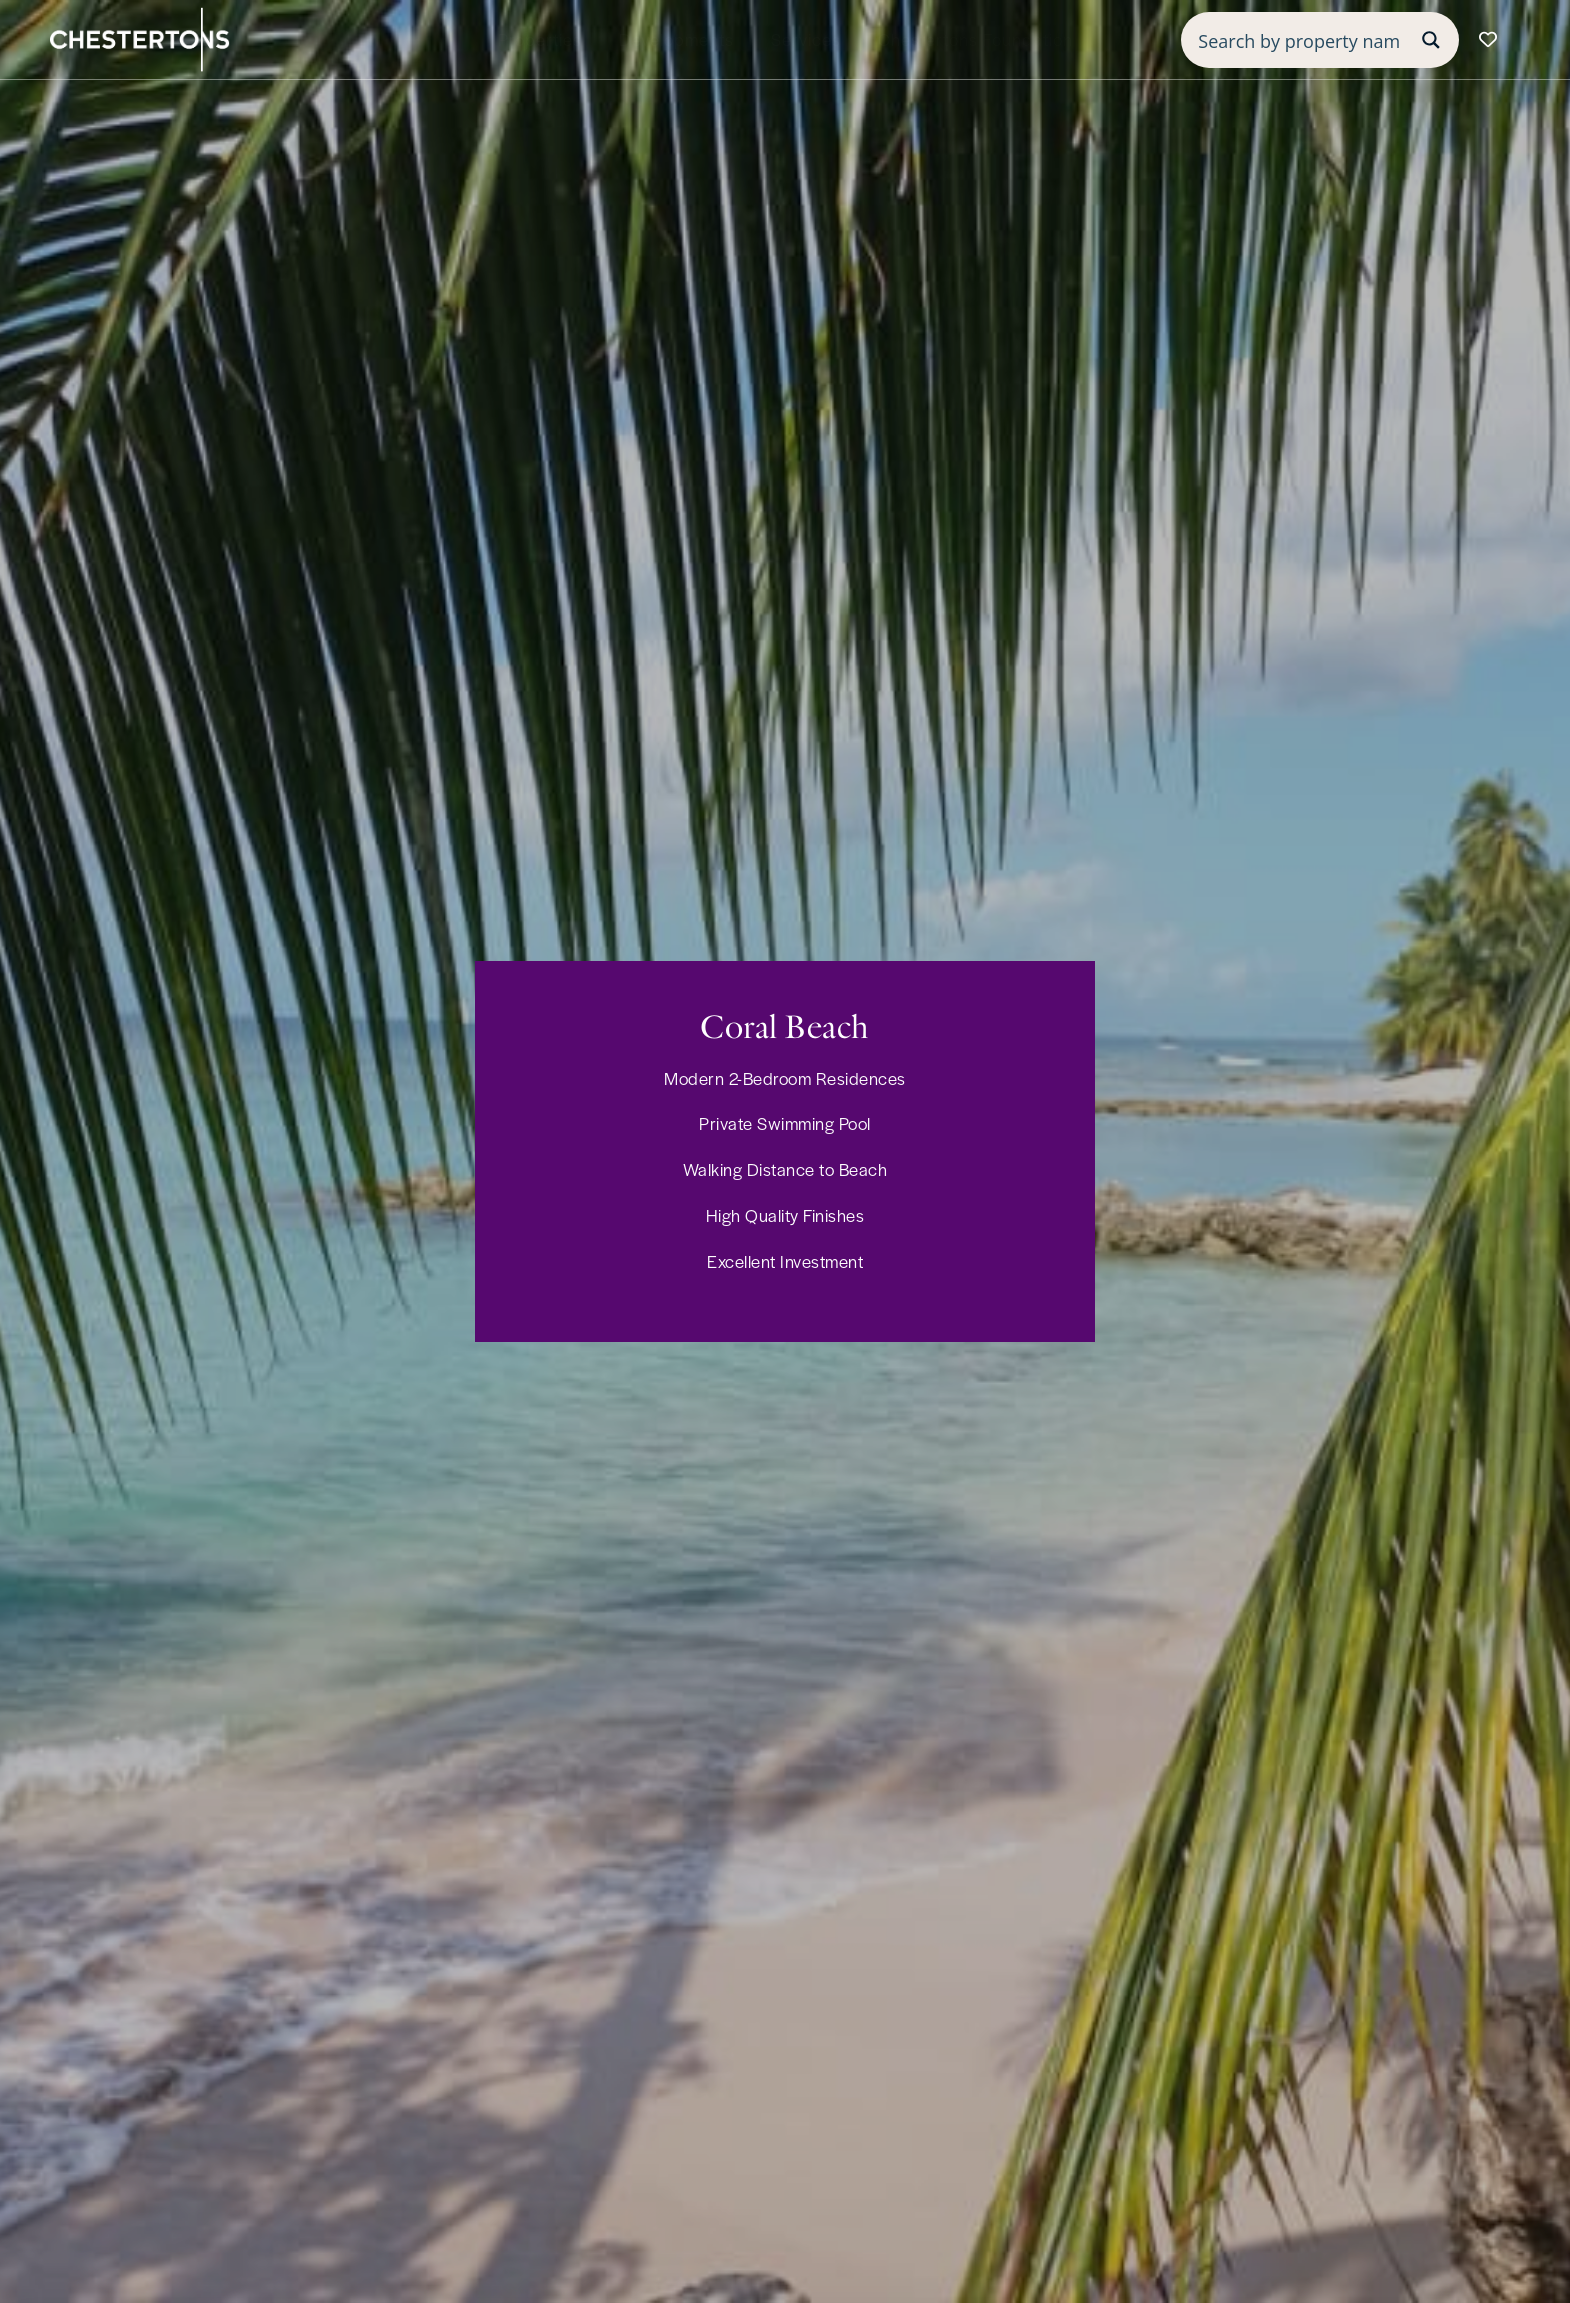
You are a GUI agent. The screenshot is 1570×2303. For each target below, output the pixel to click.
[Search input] (1299, 40)
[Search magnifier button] (1431, 40)
